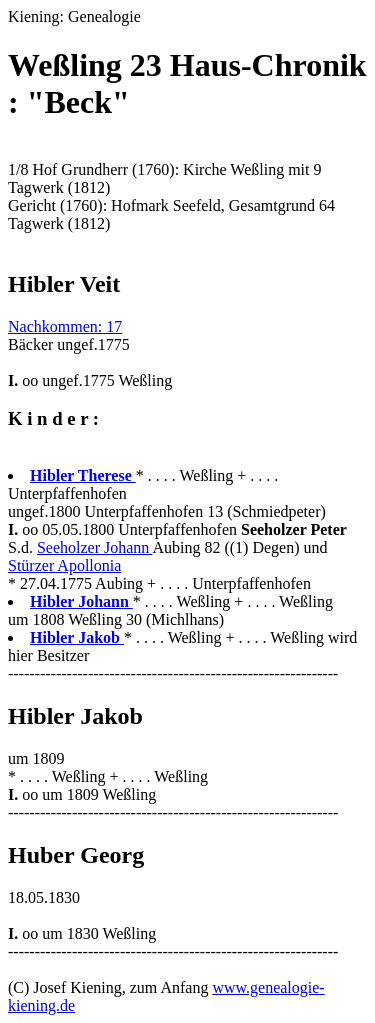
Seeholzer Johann (95, 547)
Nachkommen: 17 (65, 326)
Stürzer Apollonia (64, 565)
